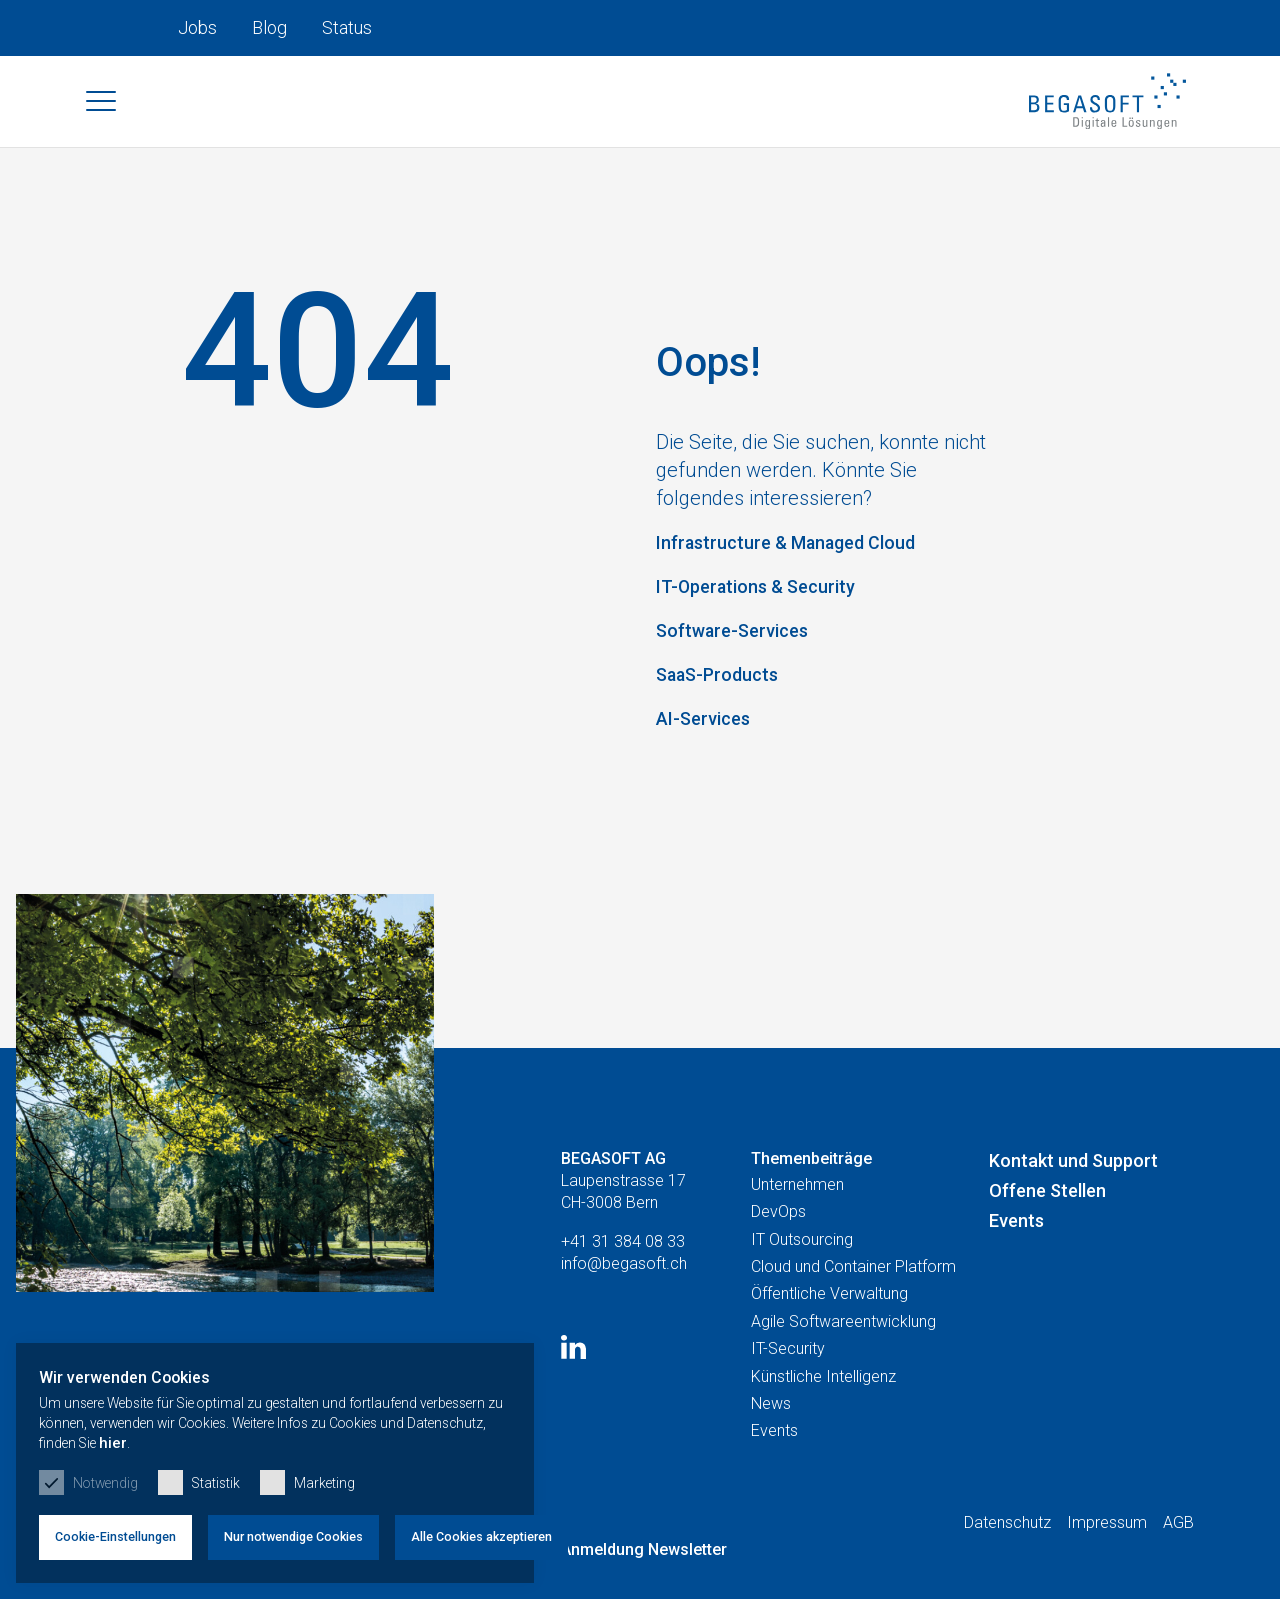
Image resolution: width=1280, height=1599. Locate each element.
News (771, 1448)
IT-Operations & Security (766, 595)
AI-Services (708, 727)
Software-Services (740, 639)
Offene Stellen (1047, 1235)
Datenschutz (1007, 1567)
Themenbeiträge (811, 1202)
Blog (269, 27)
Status (347, 27)
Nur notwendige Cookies (338, 1530)
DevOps (778, 1256)
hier (592, 1435)
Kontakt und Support (1073, 1204)
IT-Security (788, 1393)
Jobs (197, 27)
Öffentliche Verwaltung (829, 1338)
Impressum (1107, 1567)
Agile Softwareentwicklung (843, 1366)
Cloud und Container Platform (853, 1311)
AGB (1178, 1567)
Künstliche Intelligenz (823, 1420)
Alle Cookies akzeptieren (541, 1530)
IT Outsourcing (802, 1283)
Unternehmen (797, 1229)
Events (774, 1475)
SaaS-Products (724, 683)
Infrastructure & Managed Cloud (802, 551)
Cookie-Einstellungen (130, 1530)
